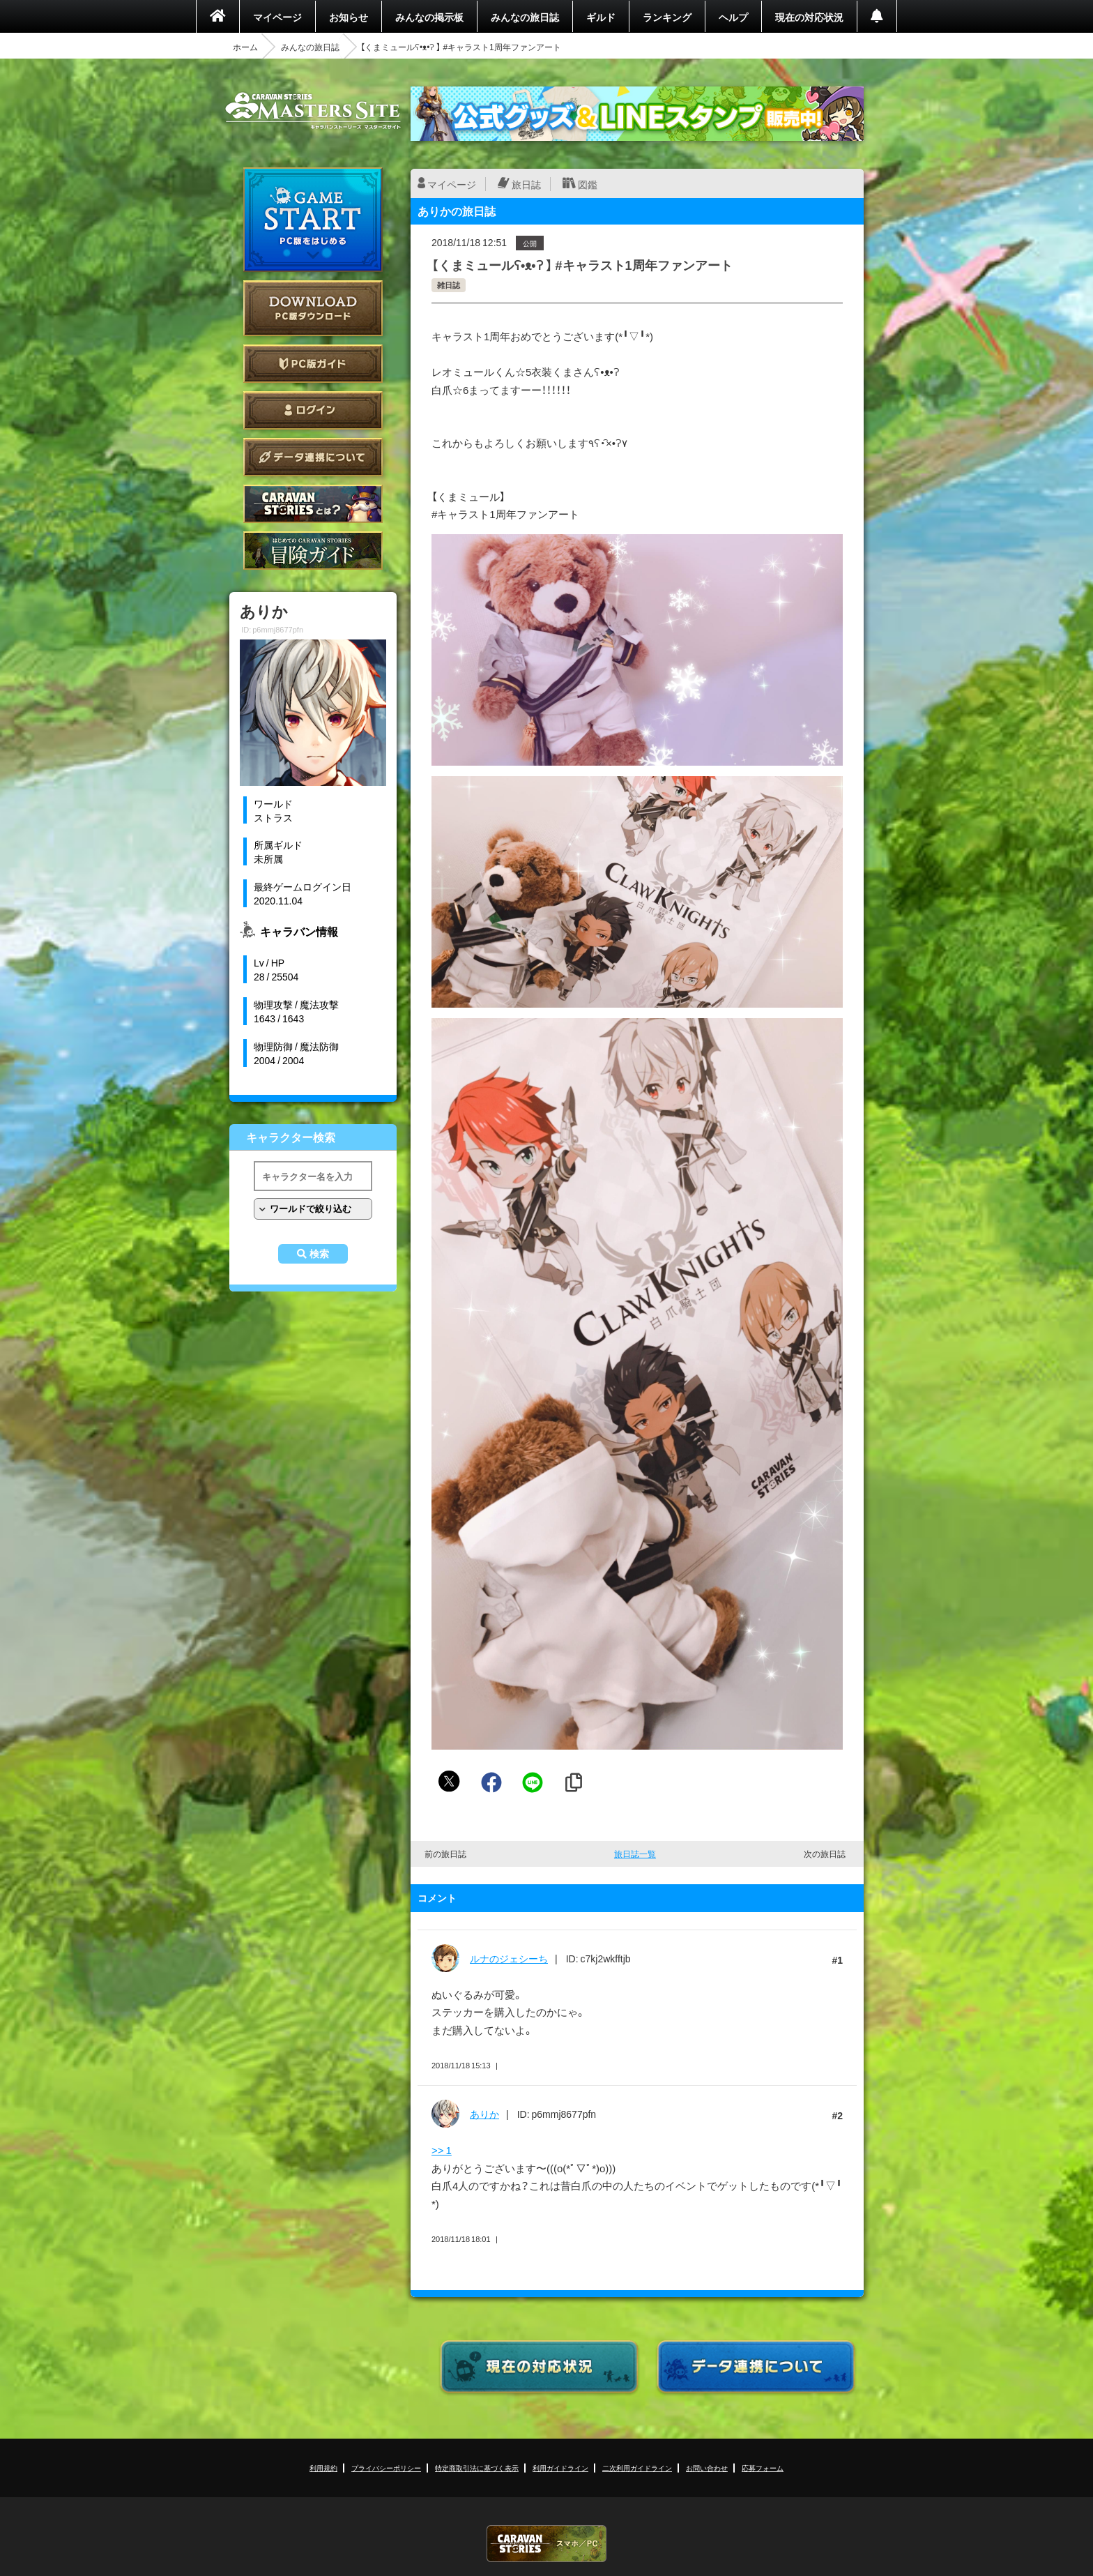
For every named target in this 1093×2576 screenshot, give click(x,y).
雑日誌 (448, 285)
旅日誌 (526, 184)
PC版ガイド (313, 363)
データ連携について (313, 457)
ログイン (313, 410)
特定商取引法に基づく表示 (477, 2467)
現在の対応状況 (809, 17)
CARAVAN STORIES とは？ (313, 504)
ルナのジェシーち (509, 1958)
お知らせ (348, 17)
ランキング (667, 17)
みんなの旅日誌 (525, 17)
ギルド (601, 17)
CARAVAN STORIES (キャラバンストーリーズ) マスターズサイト (313, 110)
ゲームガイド (313, 550)
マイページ (277, 17)
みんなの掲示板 (429, 17)
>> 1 (441, 2150)
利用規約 (323, 2467)
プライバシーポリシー (386, 2467)
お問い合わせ (707, 2467)
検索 (319, 1254)
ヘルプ (733, 17)
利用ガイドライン (560, 2467)
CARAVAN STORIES (546, 2543)
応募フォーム (763, 2467)
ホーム (245, 46)
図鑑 (587, 184)
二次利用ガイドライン (637, 2467)
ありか (484, 2114)
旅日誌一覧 (635, 1853)
